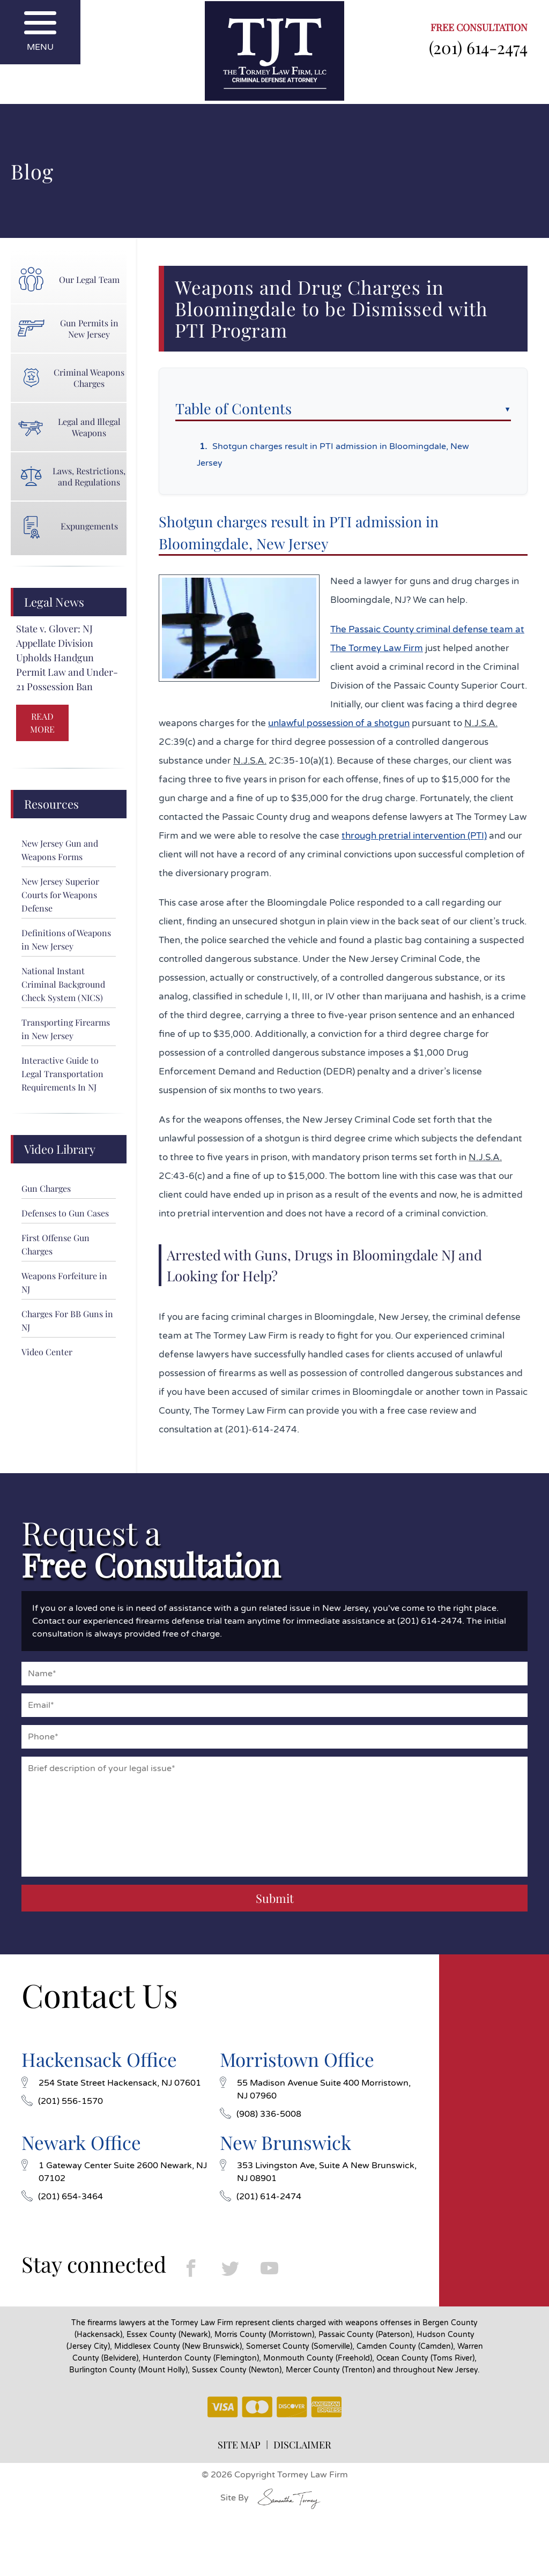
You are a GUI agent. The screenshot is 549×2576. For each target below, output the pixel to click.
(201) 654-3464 (62, 2196)
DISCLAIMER (302, 2444)
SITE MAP (239, 2444)
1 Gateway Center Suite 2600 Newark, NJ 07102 (114, 2172)
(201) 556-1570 (62, 2101)
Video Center (46, 1351)
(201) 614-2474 (478, 47)
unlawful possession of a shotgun (339, 723)
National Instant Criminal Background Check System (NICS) (63, 984)
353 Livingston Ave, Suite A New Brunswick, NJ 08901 (318, 2172)
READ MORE (42, 723)
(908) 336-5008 (260, 2114)
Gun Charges (46, 1188)
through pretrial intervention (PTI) (414, 835)
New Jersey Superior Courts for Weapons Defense (60, 895)
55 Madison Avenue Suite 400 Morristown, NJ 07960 (315, 2089)
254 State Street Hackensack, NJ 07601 (111, 2083)
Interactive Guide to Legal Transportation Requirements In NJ (62, 1074)
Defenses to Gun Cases (65, 1213)
